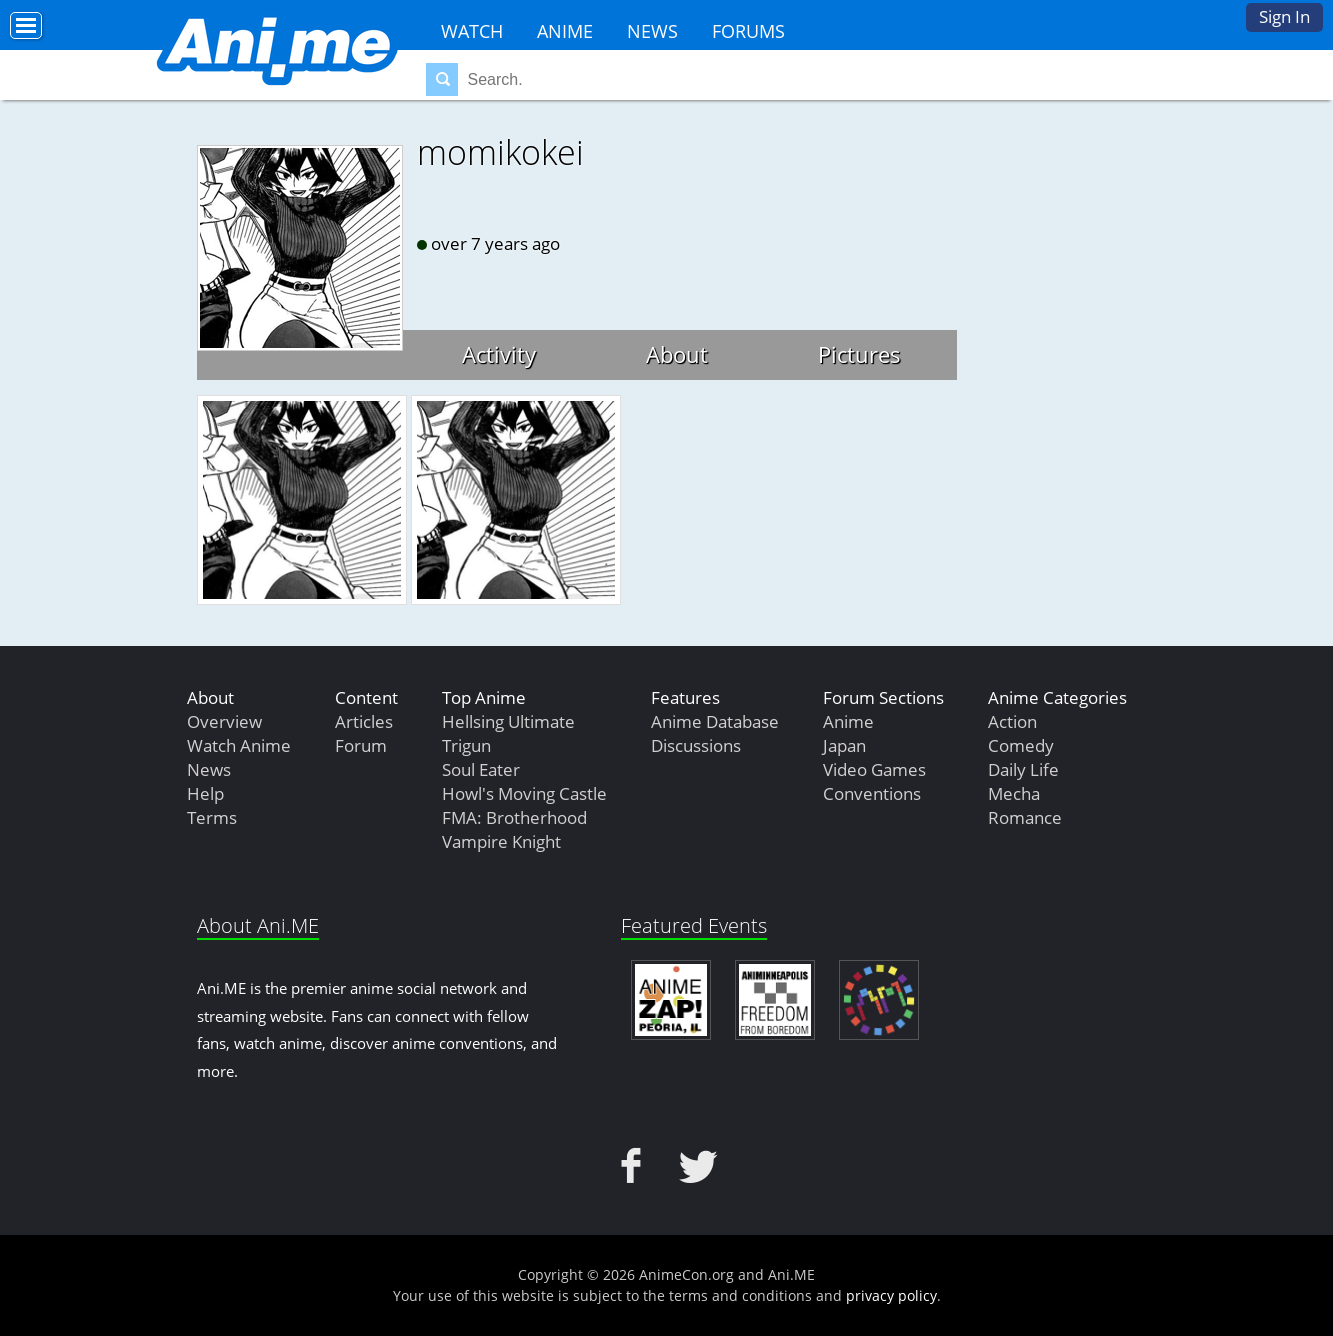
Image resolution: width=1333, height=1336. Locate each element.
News (652, 31)
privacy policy (891, 1295)
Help (205, 793)
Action (1012, 721)
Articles (364, 721)
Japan (844, 745)
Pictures (859, 354)
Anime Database (715, 721)
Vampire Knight (501, 841)
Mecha (1014, 793)
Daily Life (1023, 769)
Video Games (874, 769)
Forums (748, 31)
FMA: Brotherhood (514, 817)
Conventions (872, 793)
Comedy (1021, 745)
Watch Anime (239, 745)
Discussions (696, 745)
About (677, 354)
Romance (1025, 817)
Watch (472, 31)
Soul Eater (481, 769)
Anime (565, 31)
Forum (361, 745)
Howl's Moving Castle (524, 793)
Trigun (466, 745)
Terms (212, 817)
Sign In (1284, 16)
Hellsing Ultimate (508, 721)
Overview (224, 721)
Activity (499, 354)
